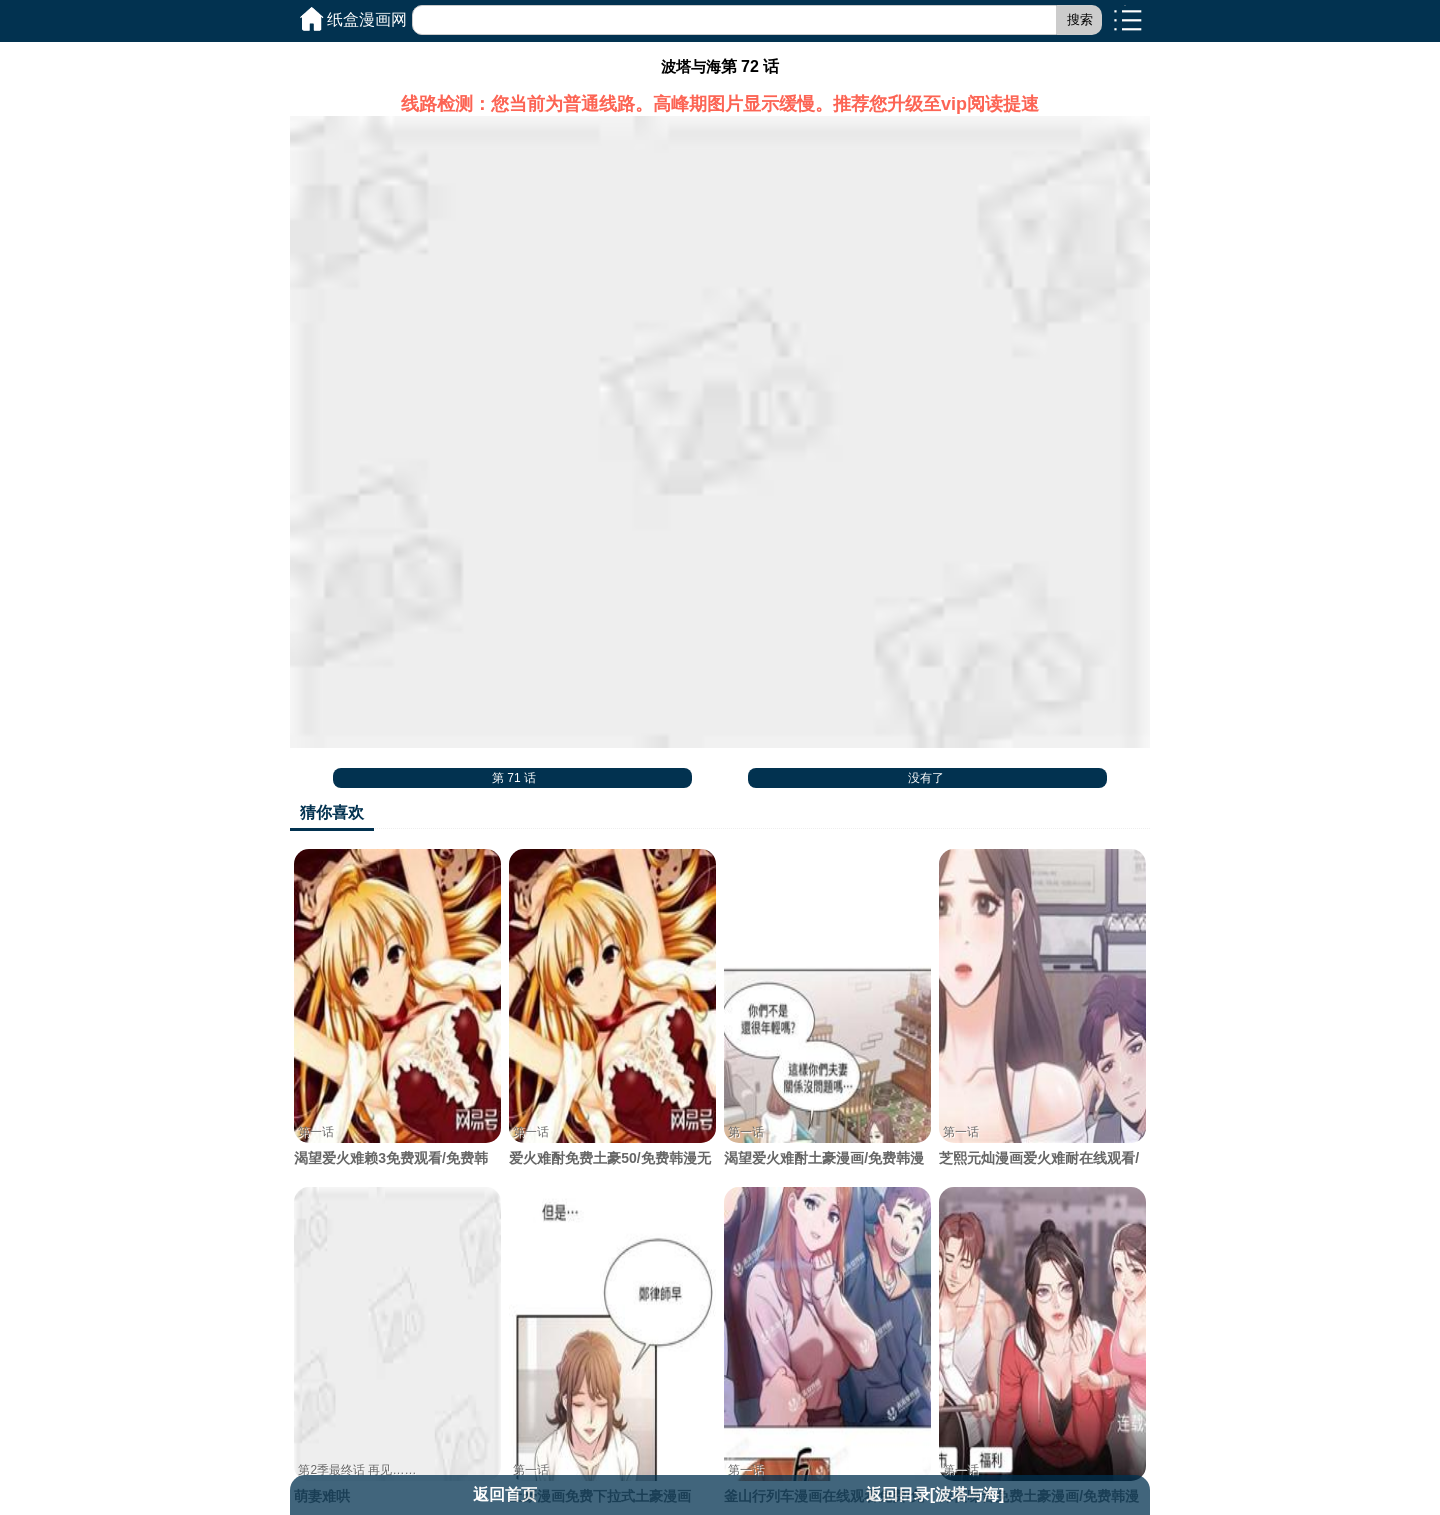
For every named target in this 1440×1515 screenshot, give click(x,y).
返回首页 (505, 1494)
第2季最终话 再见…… (357, 1470)
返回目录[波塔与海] (935, 1494)
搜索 (1080, 19)
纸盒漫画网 (367, 19)
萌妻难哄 (397, 1345)
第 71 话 (514, 778)
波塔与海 (691, 66)
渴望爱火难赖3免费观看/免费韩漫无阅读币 (397, 1017)
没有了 (926, 778)
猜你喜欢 (332, 812)
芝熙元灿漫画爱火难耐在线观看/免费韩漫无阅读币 (1042, 1017)
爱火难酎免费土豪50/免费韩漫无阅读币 (612, 1017)
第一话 (316, 1132)
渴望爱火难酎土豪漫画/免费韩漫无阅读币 (827, 1017)
